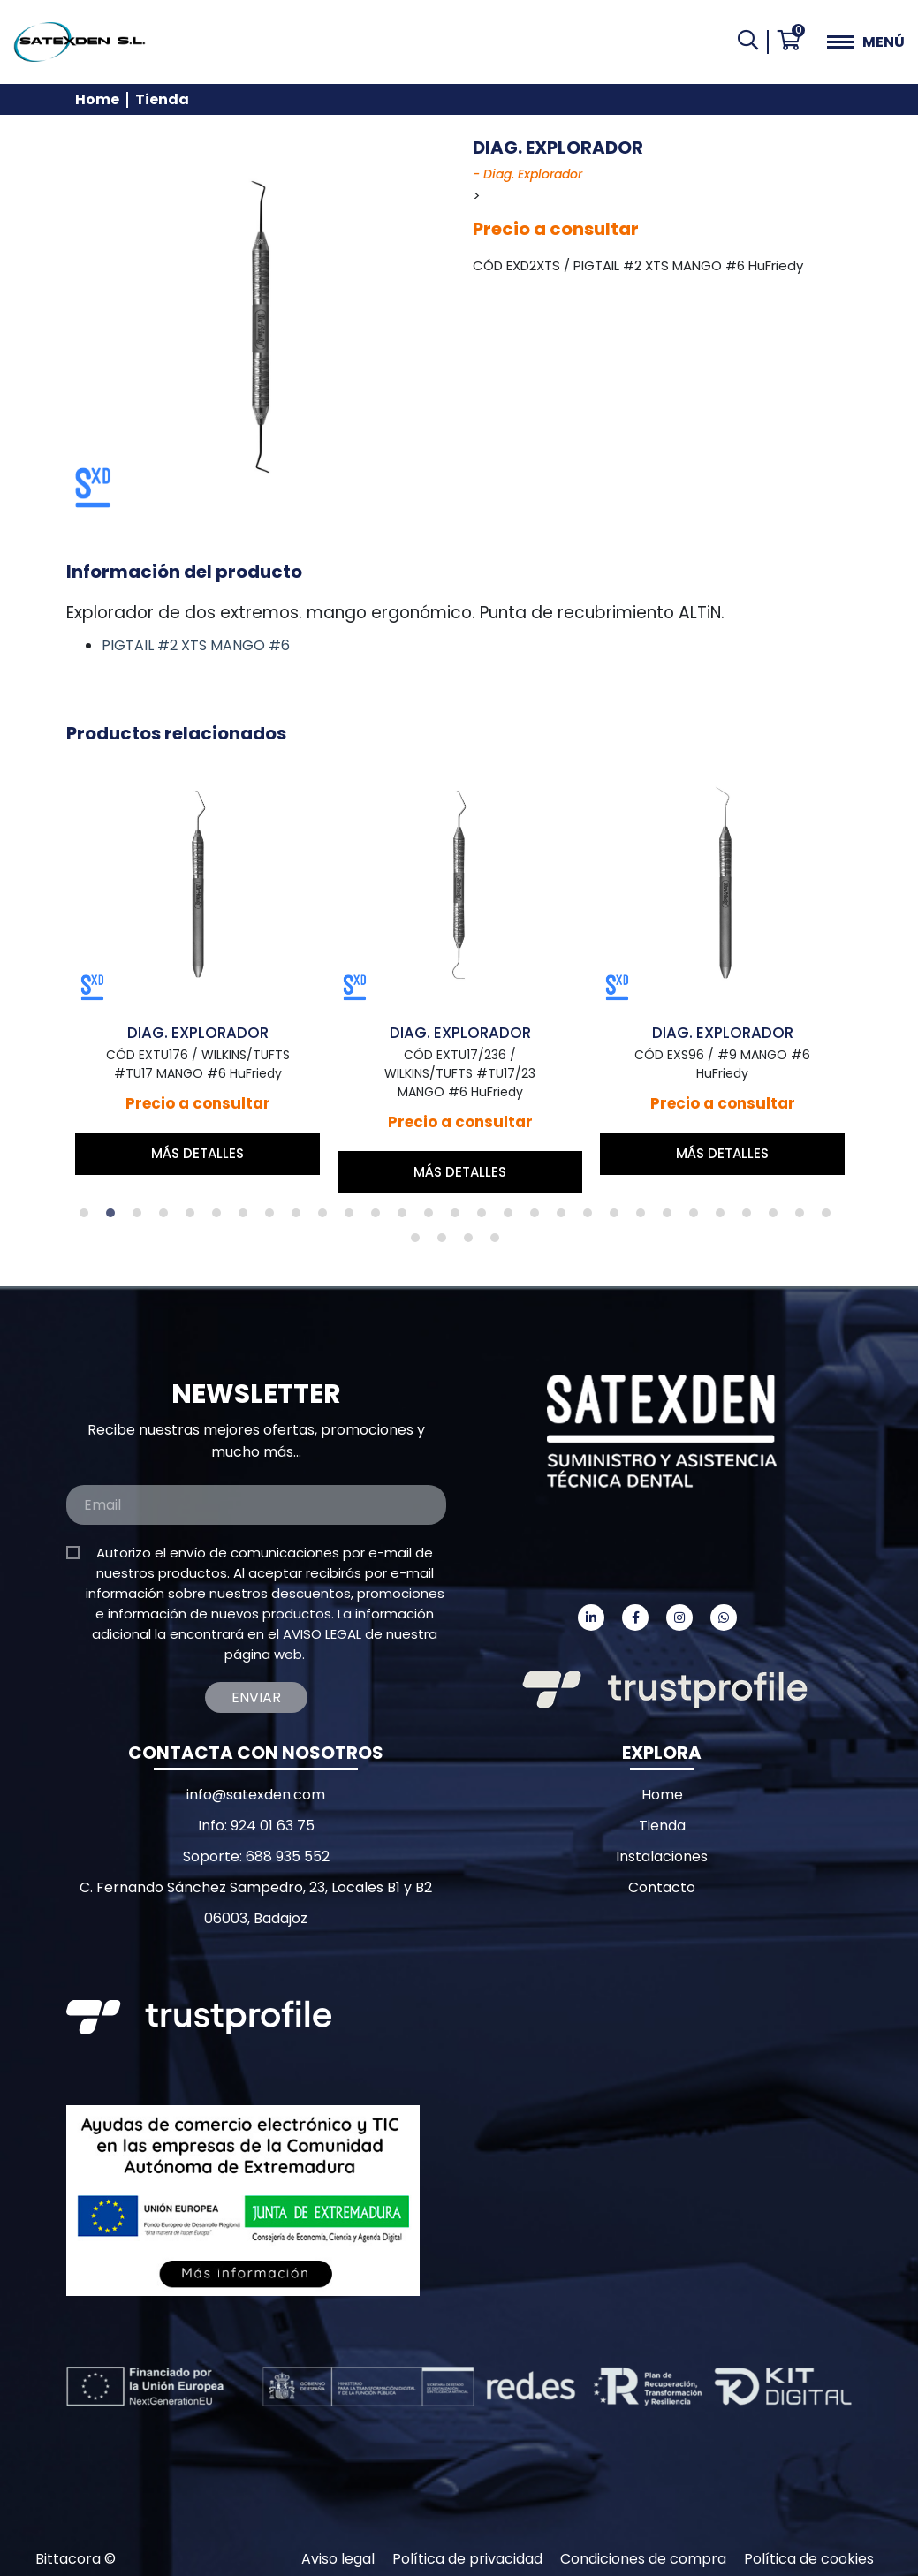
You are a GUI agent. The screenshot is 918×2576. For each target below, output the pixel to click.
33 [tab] (499, 1242)
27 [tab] (777, 1217)
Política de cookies (809, 2559)
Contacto (661, 1887)
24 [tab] (698, 1217)
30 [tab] (420, 1242)
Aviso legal (338, 2559)
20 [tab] (592, 1217)
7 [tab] (247, 1217)
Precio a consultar (556, 228)
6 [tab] (221, 1217)
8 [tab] (274, 1217)
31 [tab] (446, 1242)
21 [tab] (618, 1217)
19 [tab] (565, 1217)
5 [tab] (194, 1217)
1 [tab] (88, 1217)
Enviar (256, 1697)
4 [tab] (168, 1217)
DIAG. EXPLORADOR (216, 1032)
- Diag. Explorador (527, 174)
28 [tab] (804, 1217)
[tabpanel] (216, 968)
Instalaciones (662, 1856)
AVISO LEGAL (322, 1634)
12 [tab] (380, 1217)
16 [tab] (486, 1217)
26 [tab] (751, 1217)
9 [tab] (300, 1217)
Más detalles (216, 1153)
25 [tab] (724, 1217)
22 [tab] (645, 1217)
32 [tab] (473, 1242)
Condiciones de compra (643, 2559)
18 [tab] (539, 1217)
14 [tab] (433, 1217)
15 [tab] (459, 1217)
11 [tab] (353, 1217)
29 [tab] (830, 1217)
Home (97, 99)
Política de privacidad (467, 2559)
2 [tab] (115, 1217)
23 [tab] (671, 1217)
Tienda (162, 99)
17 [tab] (512, 1217)
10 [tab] (327, 1217)
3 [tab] (141, 1217)
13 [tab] (406, 1217)
